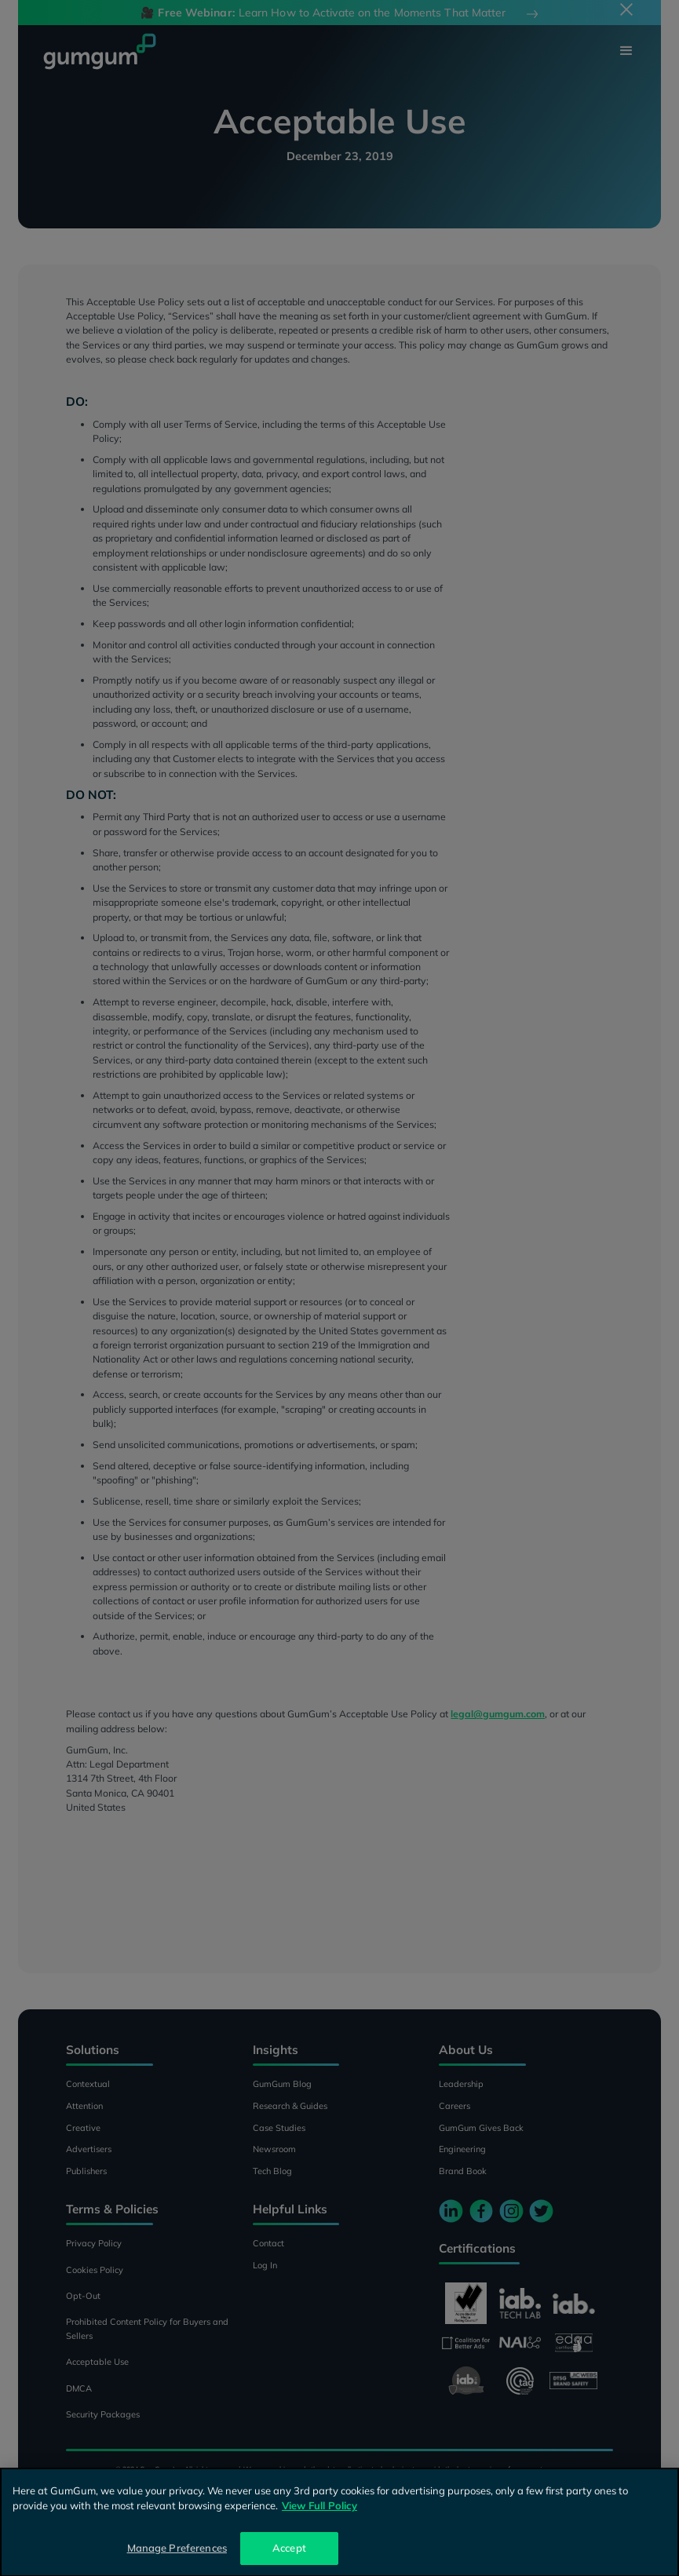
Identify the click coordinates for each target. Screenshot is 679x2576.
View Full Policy (319, 2518)
